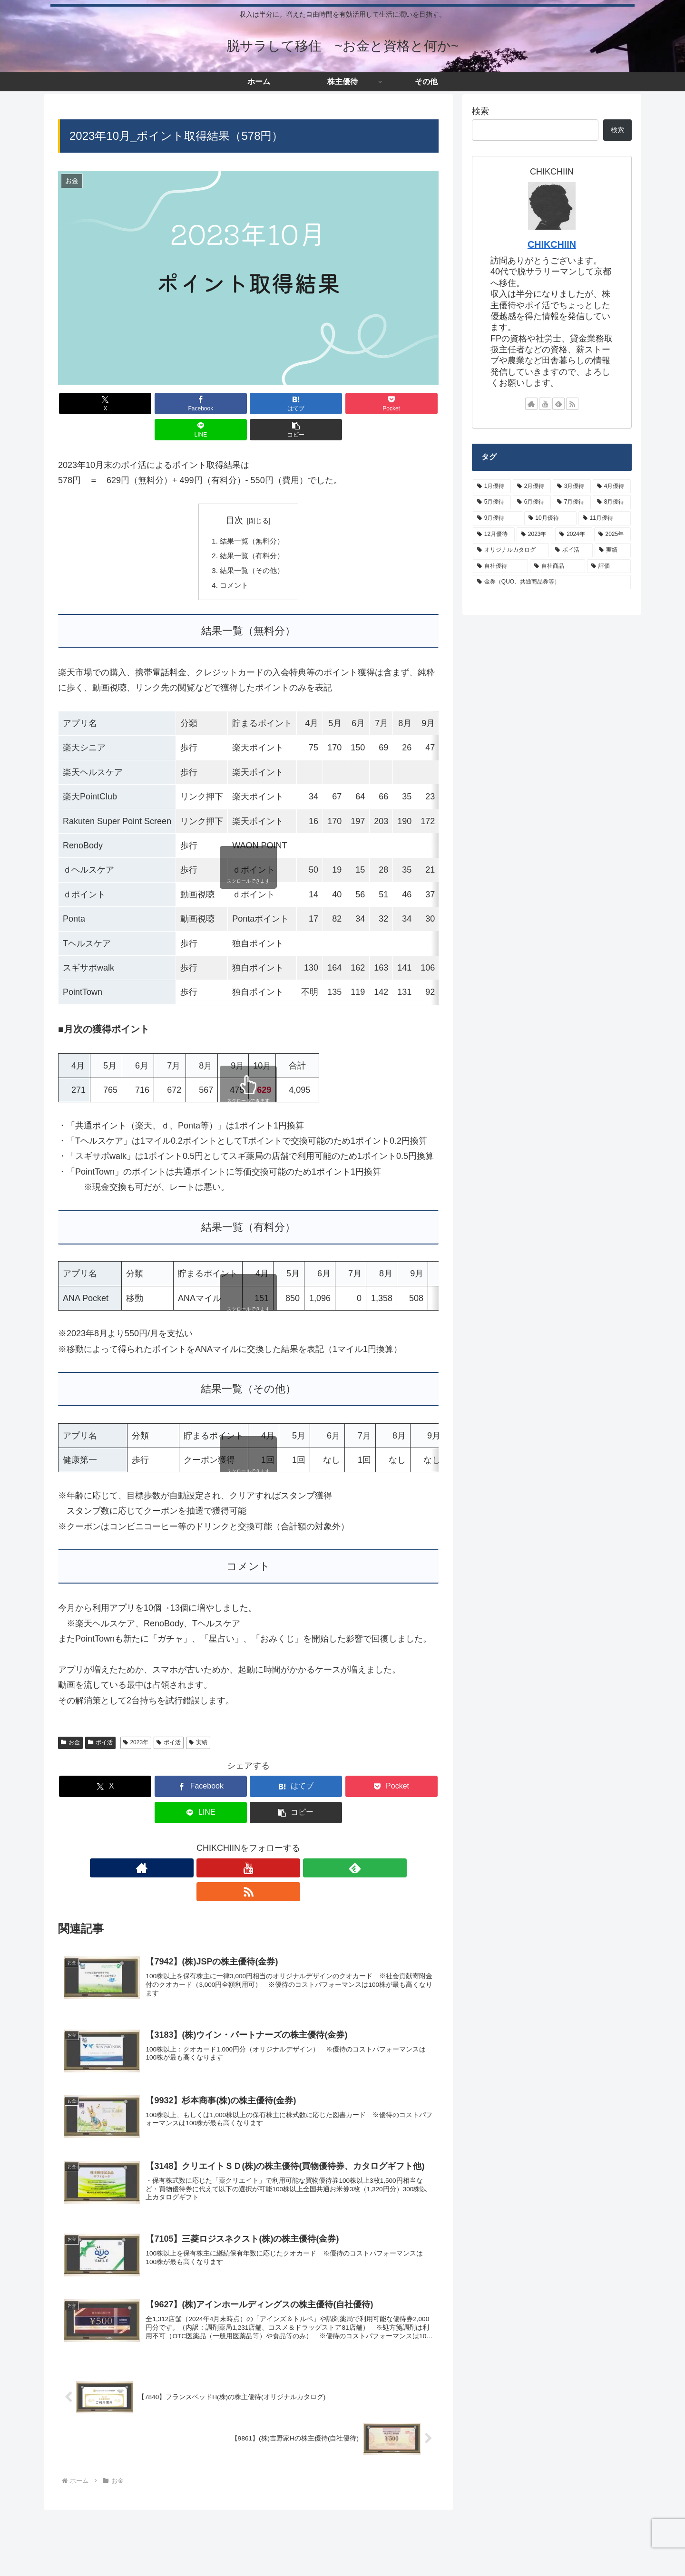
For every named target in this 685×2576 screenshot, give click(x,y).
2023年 (136, 1719)
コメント (233, 561)
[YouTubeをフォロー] (237, 1818)
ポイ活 (100, 1719)
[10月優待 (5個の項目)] (550, 518)
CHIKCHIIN (552, 244)
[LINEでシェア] (344, 403)
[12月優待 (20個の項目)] (494, 534)
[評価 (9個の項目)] (609, 566)
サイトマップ (103, 2559)
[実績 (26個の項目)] (613, 550)
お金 (70, 1719)
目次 (234, 494)
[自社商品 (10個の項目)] (557, 566)
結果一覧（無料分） (252, 515)
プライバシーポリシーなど (173, 2559)
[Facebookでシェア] (152, 403)
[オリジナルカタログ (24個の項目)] (511, 550)
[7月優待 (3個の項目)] (572, 502)
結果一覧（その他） (252, 546)
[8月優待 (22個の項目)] (612, 502)
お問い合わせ (243, 2559)
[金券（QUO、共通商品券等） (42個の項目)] (552, 582)
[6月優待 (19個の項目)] (532, 502)
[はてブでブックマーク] (216, 403)
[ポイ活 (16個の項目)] (572, 550)
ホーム (63, 2559)
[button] (408, 403)
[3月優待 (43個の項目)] (572, 486)
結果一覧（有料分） (252, 530)
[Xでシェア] (88, 403)
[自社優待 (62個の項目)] (500, 566)
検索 (480, 111)
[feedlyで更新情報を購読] (259, 1818)
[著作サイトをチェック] (215, 1818)
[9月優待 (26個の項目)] (497, 518)
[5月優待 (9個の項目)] (492, 502)
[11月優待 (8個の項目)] (604, 518)
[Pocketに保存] (280, 403)
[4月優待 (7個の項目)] (612, 486)
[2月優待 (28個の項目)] (532, 486)
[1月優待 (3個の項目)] (492, 486)
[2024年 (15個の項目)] (573, 534)
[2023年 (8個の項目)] (535, 534)
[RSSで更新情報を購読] (281, 1818)
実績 (198, 1719)
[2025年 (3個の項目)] (612, 534)
